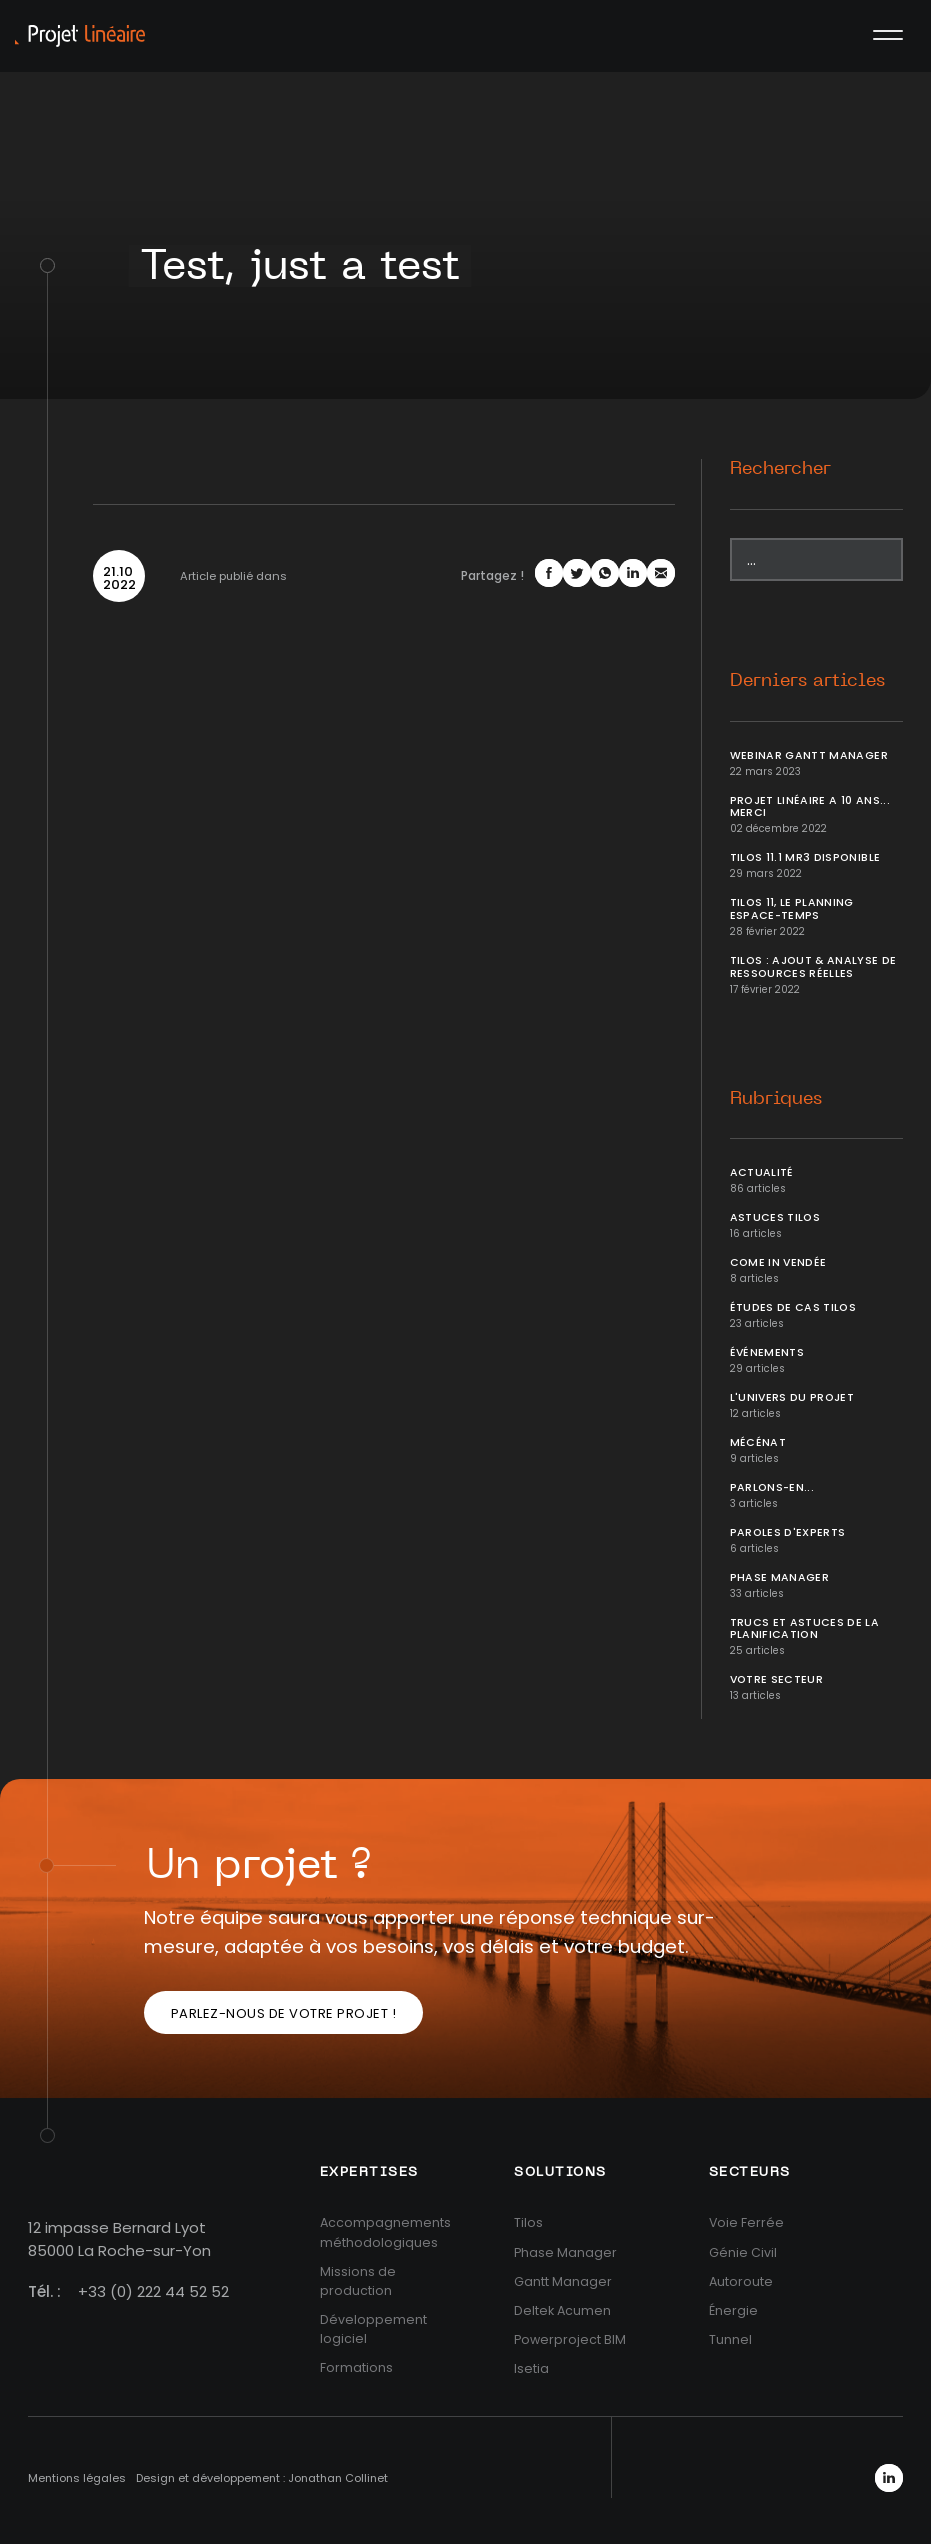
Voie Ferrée (746, 2222)
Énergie (733, 2310)
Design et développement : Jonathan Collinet (262, 2478)
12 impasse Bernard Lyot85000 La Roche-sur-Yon (119, 2239)
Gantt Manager (563, 2281)
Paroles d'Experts (788, 1532)
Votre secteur (777, 1679)
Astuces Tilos (775, 1217)
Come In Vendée (778, 1262)
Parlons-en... (772, 1487)
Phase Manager (780, 1577)
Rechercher (780, 469)
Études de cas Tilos (793, 1307)
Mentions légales (77, 2478)
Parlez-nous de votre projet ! (284, 2013)
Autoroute (741, 2281)
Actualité (762, 1172)
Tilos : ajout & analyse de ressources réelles (813, 967)
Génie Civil (743, 2252)
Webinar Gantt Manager (809, 755)
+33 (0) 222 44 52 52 (153, 2291)
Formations (356, 2367)
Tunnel (730, 2339)
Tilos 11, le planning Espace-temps (792, 909)
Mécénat (758, 1442)
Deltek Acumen (562, 2310)
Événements (767, 1352)
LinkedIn (889, 2478)
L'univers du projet (792, 1397)
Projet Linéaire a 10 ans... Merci (810, 807)
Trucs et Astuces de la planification (805, 1629)
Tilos (528, 2222)
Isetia (531, 2368)
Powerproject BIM (570, 2339)
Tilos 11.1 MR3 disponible (805, 857)
